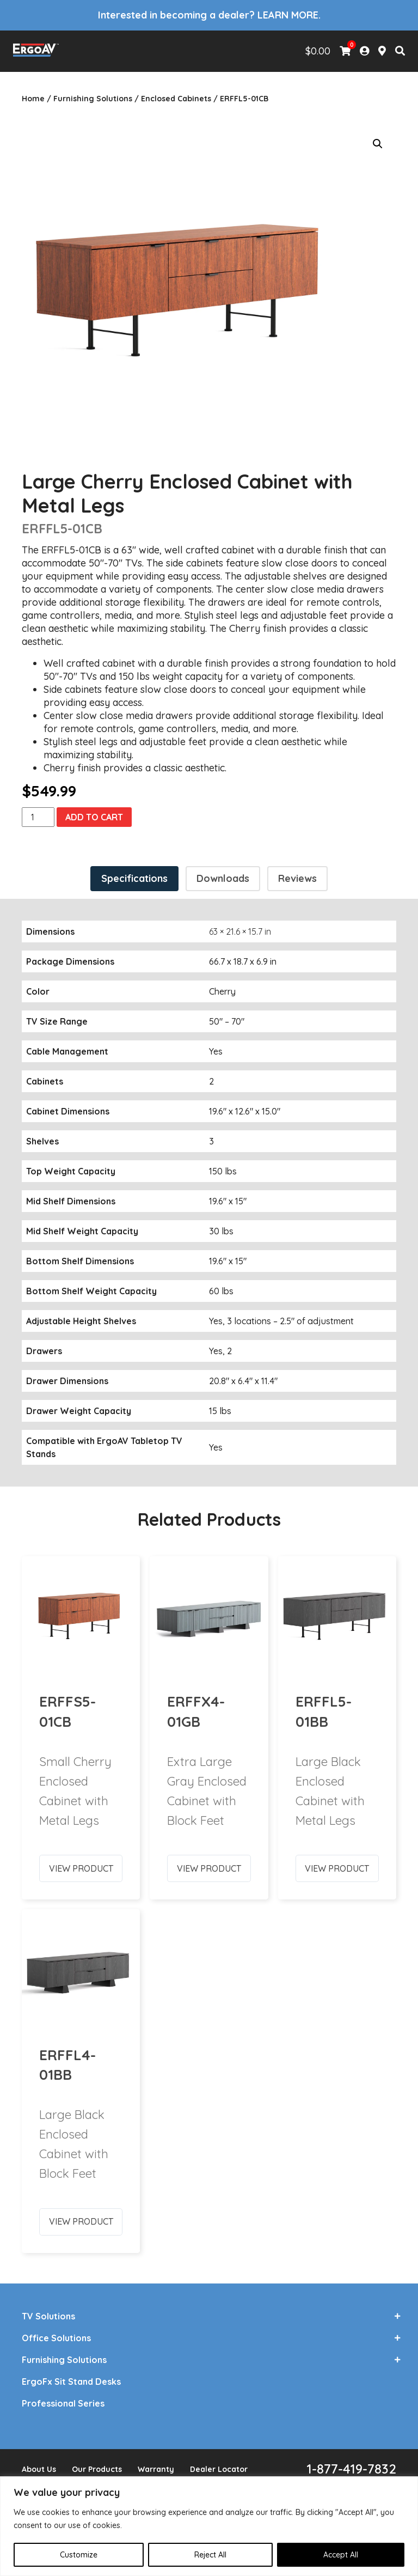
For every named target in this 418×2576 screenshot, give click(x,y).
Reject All (210, 2555)
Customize (78, 2555)
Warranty (156, 2469)
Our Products (97, 2469)
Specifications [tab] (134, 878)
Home (33, 98)
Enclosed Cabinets (176, 98)
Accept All (340, 2555)
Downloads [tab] (222, 878)
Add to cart (94, 817)
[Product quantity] (38, 817)
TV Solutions (48, 2316)
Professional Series (63, 2403)
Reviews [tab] (297, 878)
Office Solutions (56, 2338)
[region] (209, 2526)
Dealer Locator (219, 2469)
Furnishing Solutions (92, 98)
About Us (39, 2469)
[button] (378, 144)
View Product (81, 1864)
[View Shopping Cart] (345, 51)
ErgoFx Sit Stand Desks (71, 2381)
